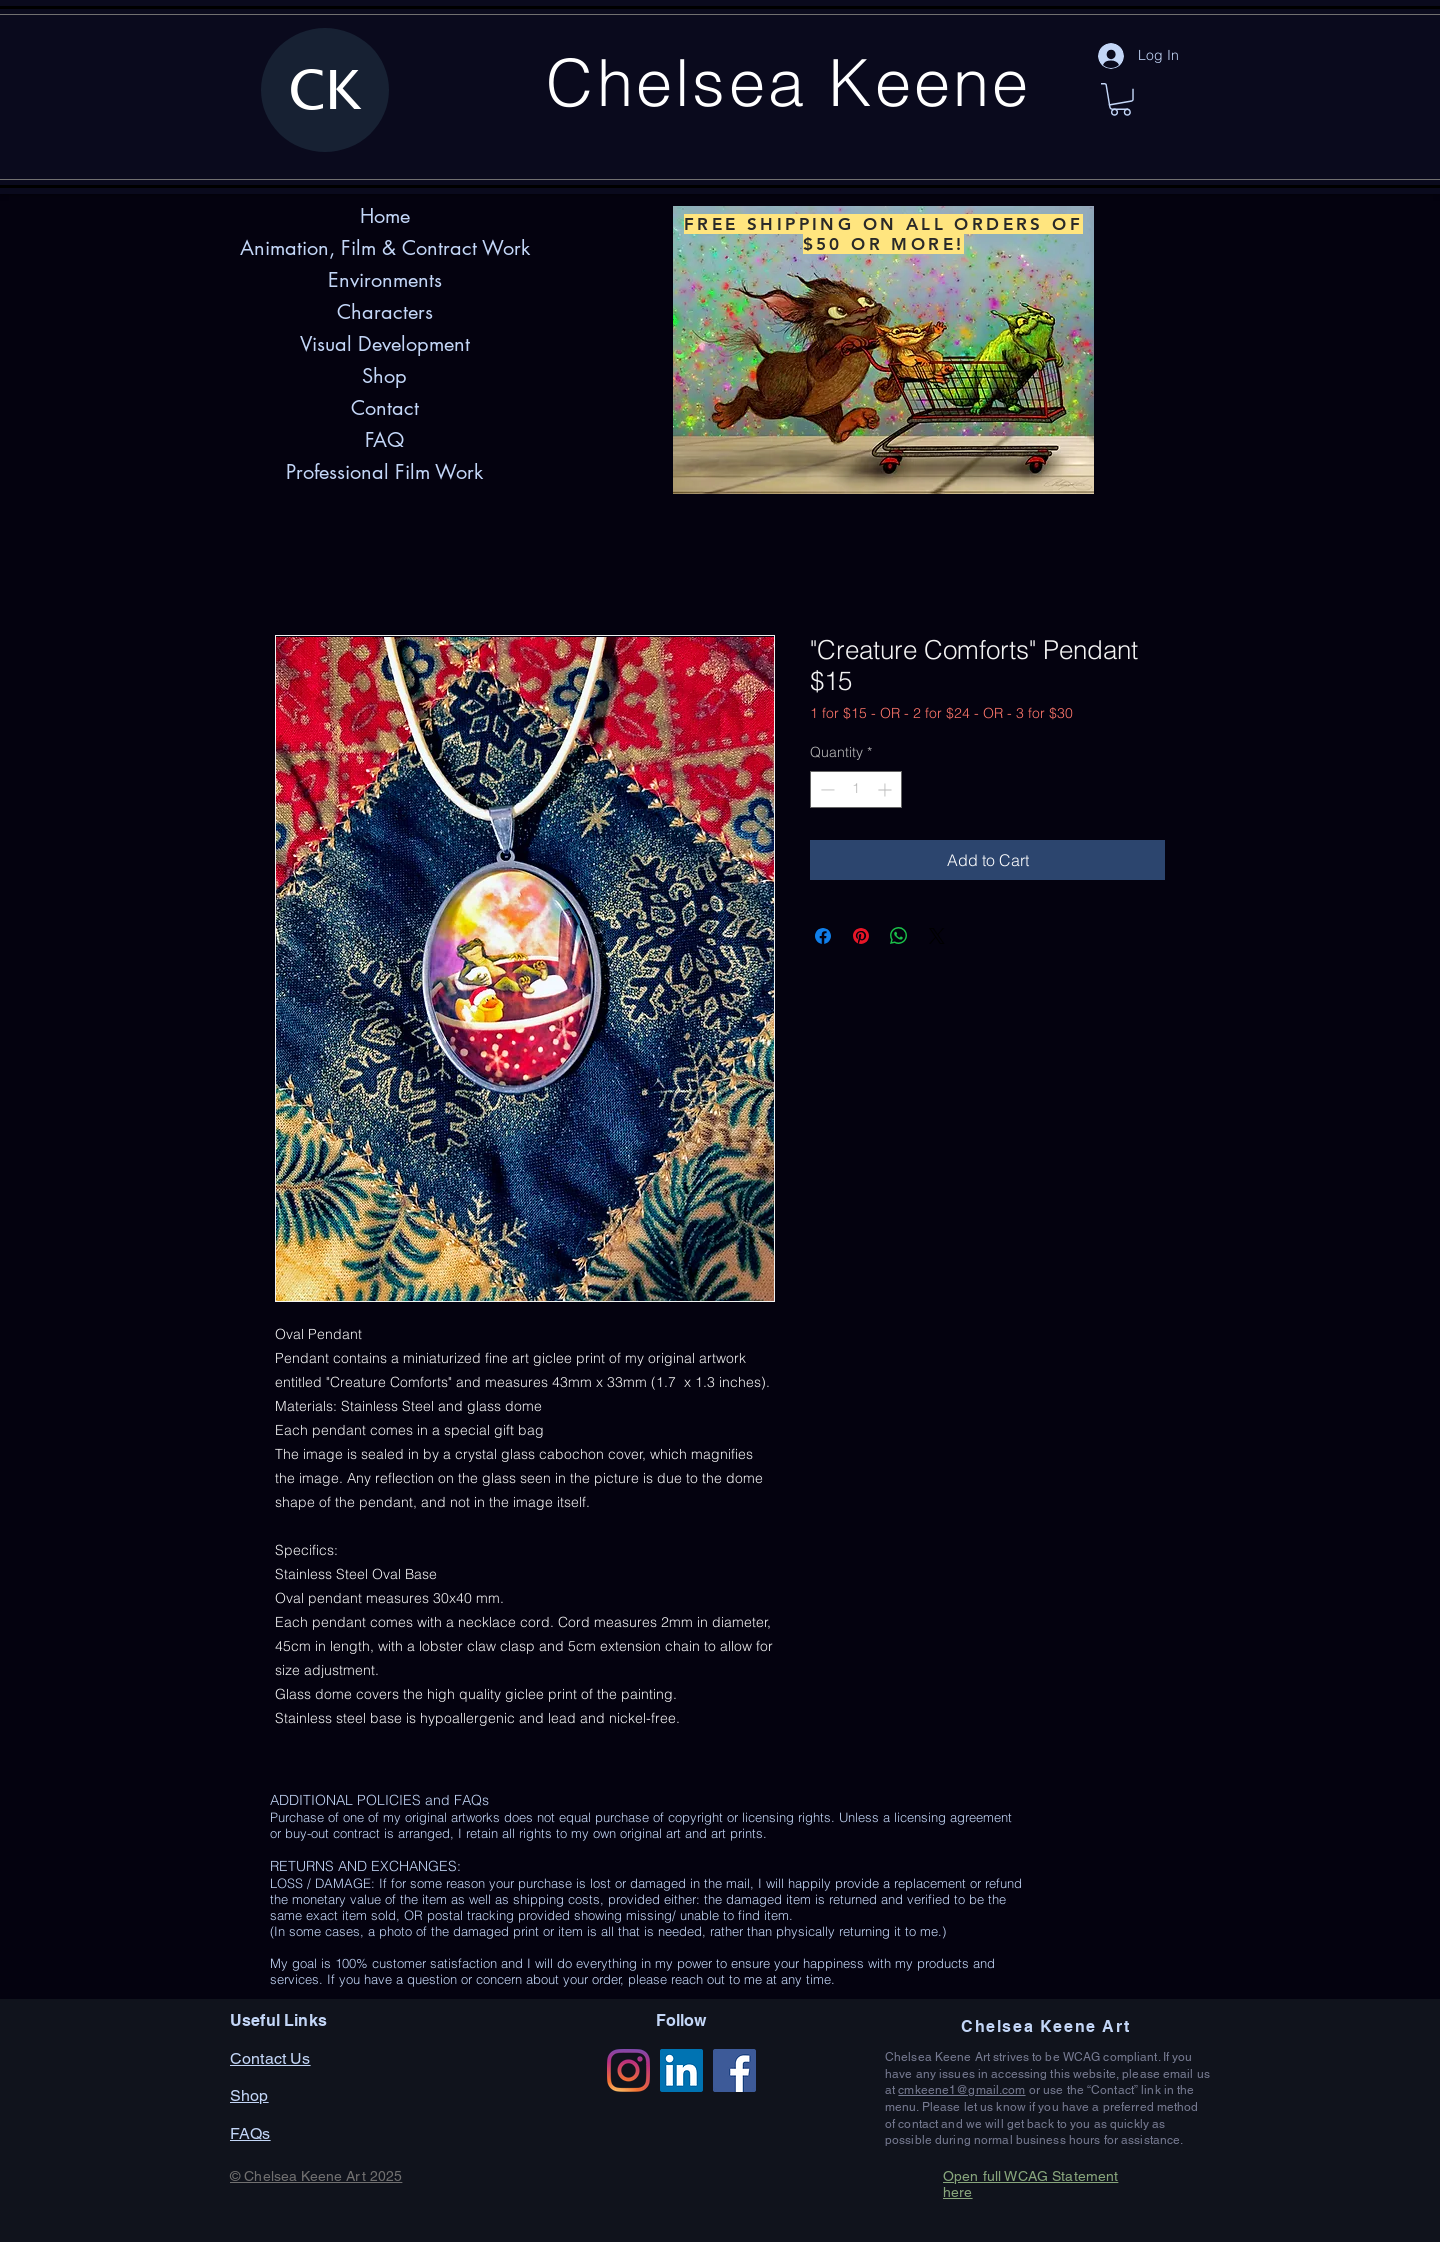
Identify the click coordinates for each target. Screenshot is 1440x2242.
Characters (385, 312)
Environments (385, 280)
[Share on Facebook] (823, 936)
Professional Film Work (384, 472)
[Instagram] (628, 2070)
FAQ (384, 440)
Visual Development (385, 344)
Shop (384, 376)
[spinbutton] (856, 789)
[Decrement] (825, 789)
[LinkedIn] (681, 2070)
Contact (385, 408)
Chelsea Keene (788, 82)
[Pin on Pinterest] (861, 936)
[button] (1120, 99)
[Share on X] (937, 936)
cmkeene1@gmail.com (961, 2090)
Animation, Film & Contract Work (385, 248)
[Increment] (886, 789)
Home (385, 216)
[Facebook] (734, 2070)
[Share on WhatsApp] (899, 936)
